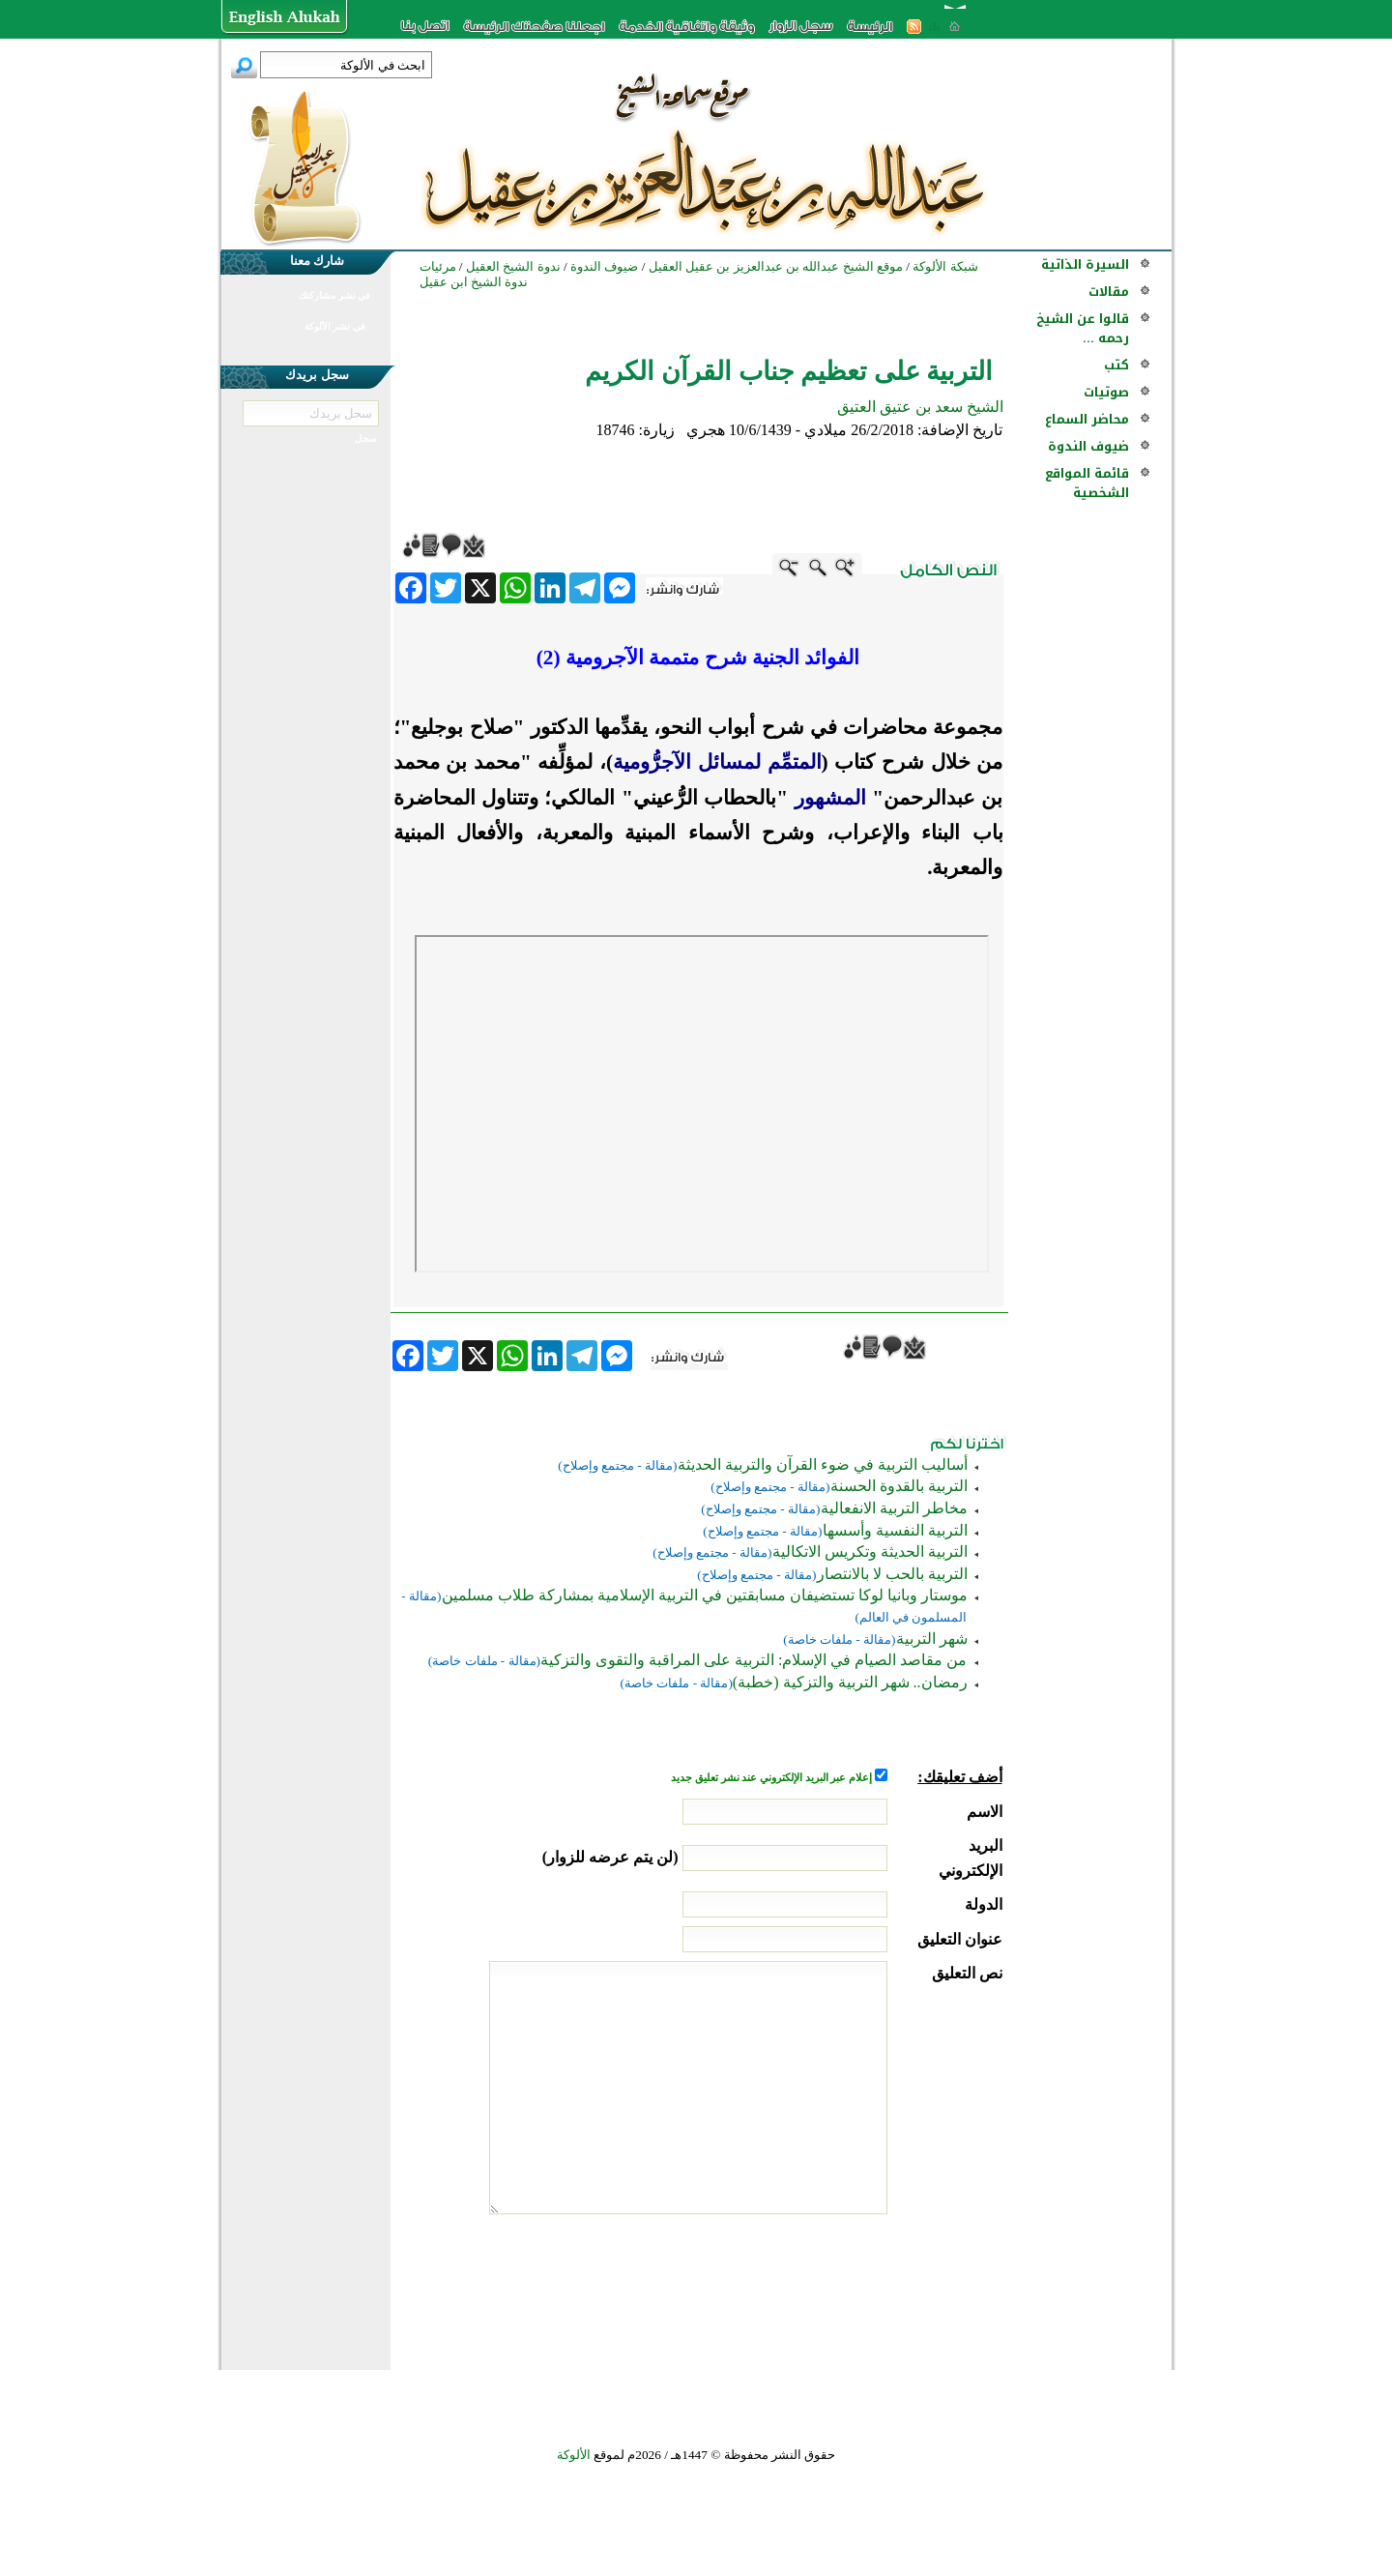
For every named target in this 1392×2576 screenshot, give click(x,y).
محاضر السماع (1087, 419)
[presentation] (855, 2287)
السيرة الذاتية (1085, 264)
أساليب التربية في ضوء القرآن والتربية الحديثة (823, 1464)
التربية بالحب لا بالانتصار (892, 1574)
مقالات (1108, 291)
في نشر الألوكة (334, 326)
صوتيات (1106, 392)
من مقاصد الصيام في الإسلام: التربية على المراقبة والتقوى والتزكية (753, 1660)
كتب (1116, 365)
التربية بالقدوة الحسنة (899, 1486)
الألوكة (574, 2454)
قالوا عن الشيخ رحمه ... (1082, 328)
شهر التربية (932, 1638)
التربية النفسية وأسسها (895, 1530)
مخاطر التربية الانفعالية (894, 1508)
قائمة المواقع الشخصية (1087, 483)
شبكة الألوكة (945, 266)
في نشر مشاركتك (334, 295)
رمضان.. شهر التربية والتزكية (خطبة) (850, 1682)
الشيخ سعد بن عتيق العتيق (920, 406)
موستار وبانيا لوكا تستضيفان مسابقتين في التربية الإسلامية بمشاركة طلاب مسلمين (705, 1595)
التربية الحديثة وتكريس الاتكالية (870, 1551)
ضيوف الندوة (1088, 446)
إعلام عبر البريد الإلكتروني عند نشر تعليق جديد (772, 1777)
